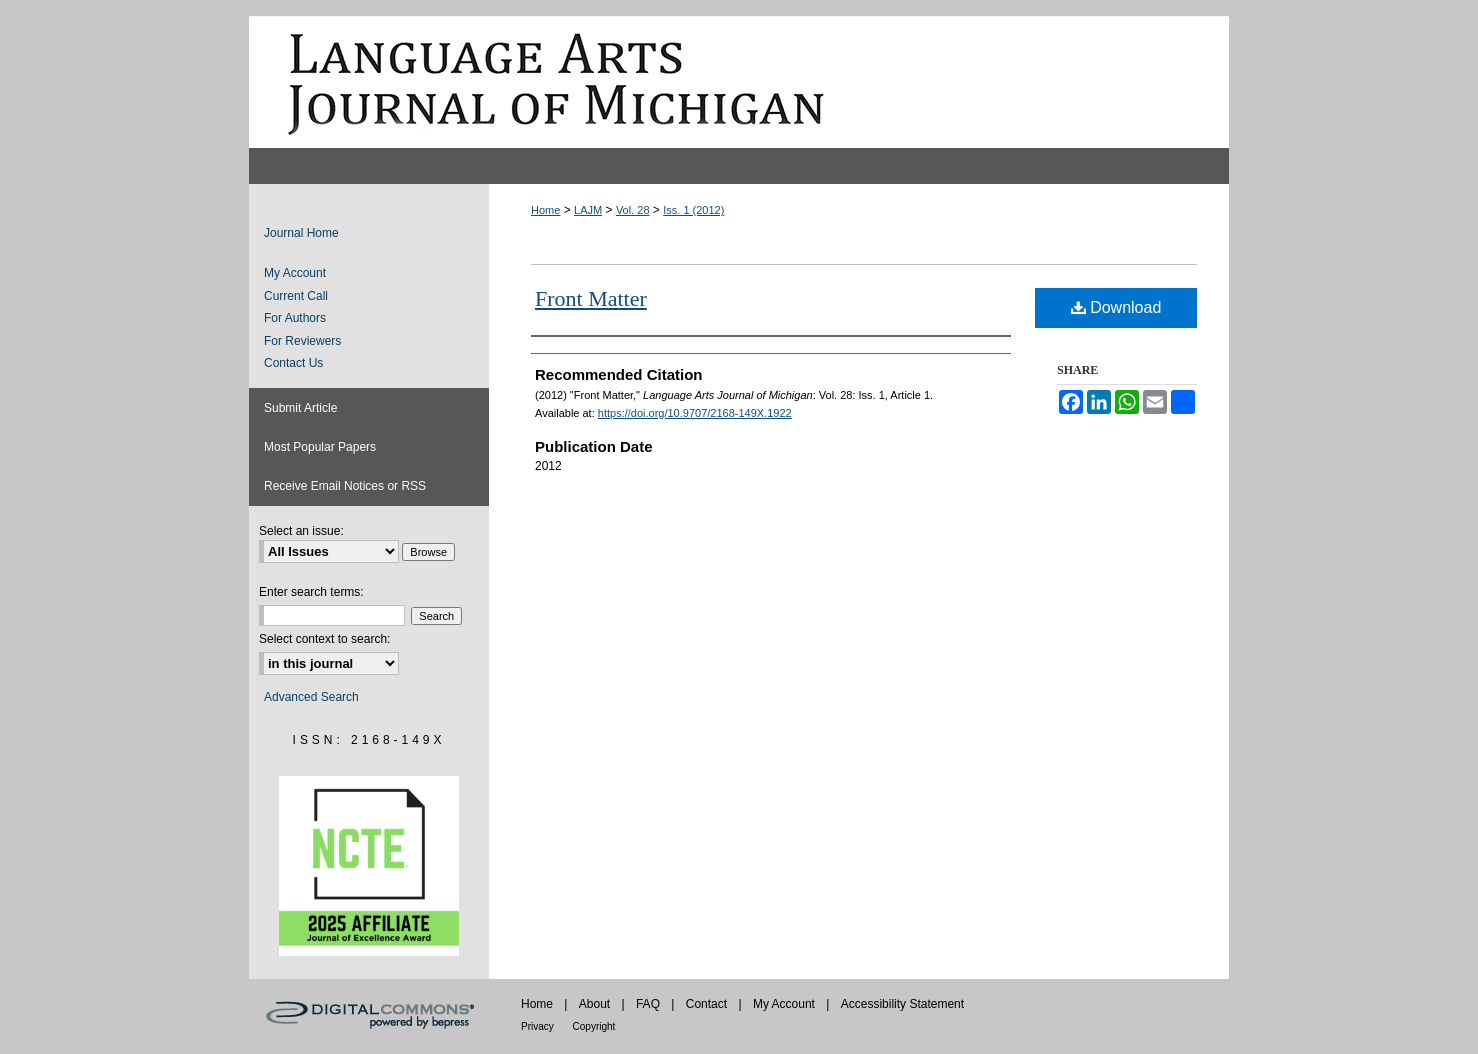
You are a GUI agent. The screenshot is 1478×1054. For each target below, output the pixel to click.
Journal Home (301, 233)
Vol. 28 (633, 210)
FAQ (649, 1004)
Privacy (539, 1026)
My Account (295, 273)
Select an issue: (301, 531)
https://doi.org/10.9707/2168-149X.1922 (695, 413)
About (596, 1004)
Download (1116, 307)
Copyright (594, 1026)
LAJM (588, 210)
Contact (708, 1004)
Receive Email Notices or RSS (345, 486)
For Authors (295, 318)
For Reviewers (302, 341)
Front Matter (591, 298)
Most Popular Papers (320, 447)
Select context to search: (324, 639)
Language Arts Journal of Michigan (739, 82)
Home (545, 210)
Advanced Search (311, 697)
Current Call (296, 296)
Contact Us (293, 363)
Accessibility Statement (902, 1004)
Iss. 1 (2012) (693, 210)
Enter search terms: (311, 592)
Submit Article (300, 408)
